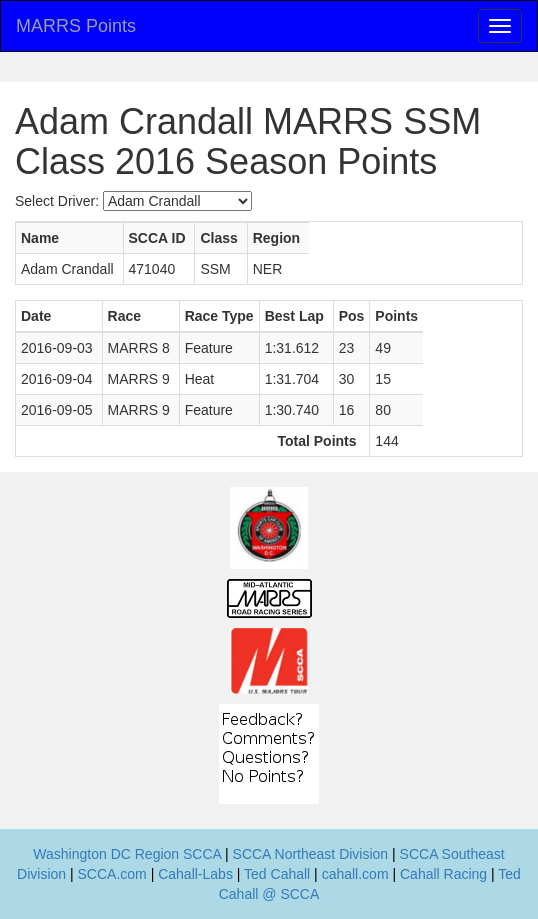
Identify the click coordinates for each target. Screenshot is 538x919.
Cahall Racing (443, 874)
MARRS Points (76, 26)
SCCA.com (112, 874)
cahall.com (355, 874)
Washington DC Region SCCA (127, 854)
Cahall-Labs (195, 874)
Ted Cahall (277, 874)
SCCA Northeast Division (311, 854)
